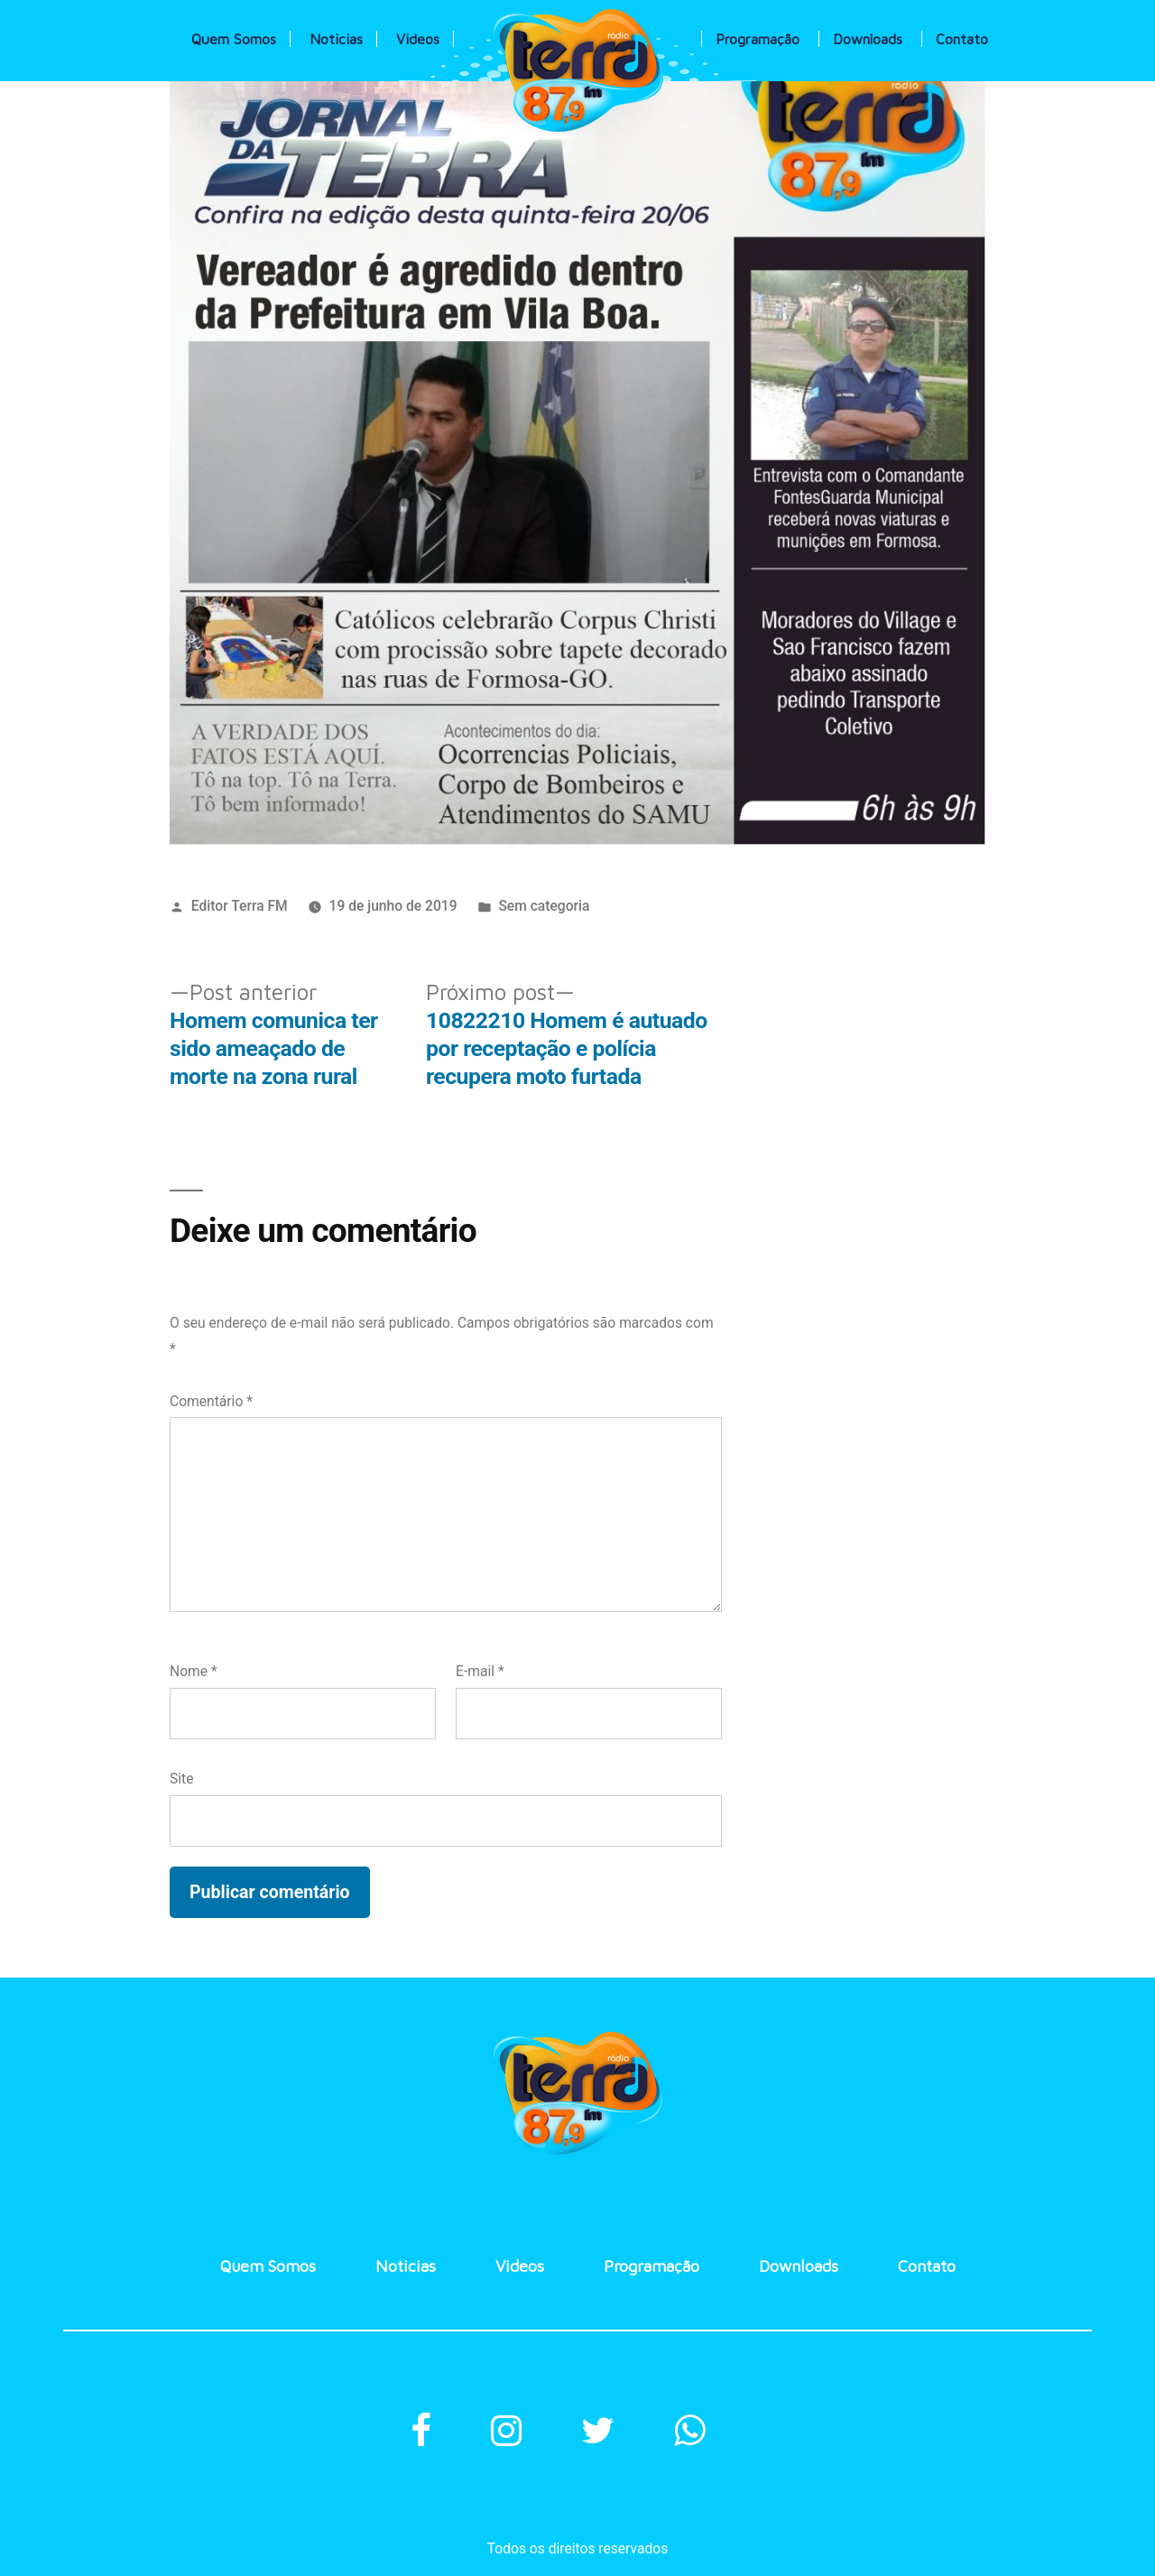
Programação (757, 39)
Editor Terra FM (239, 905)
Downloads (867, 39)
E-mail (480, 1671)
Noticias (336, 39)
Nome (193, 1671)
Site (181, 1778)
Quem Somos (233, 39)
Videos (417, 39)
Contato (962, 39)
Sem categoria (543, 905)
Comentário (211, 1401)
